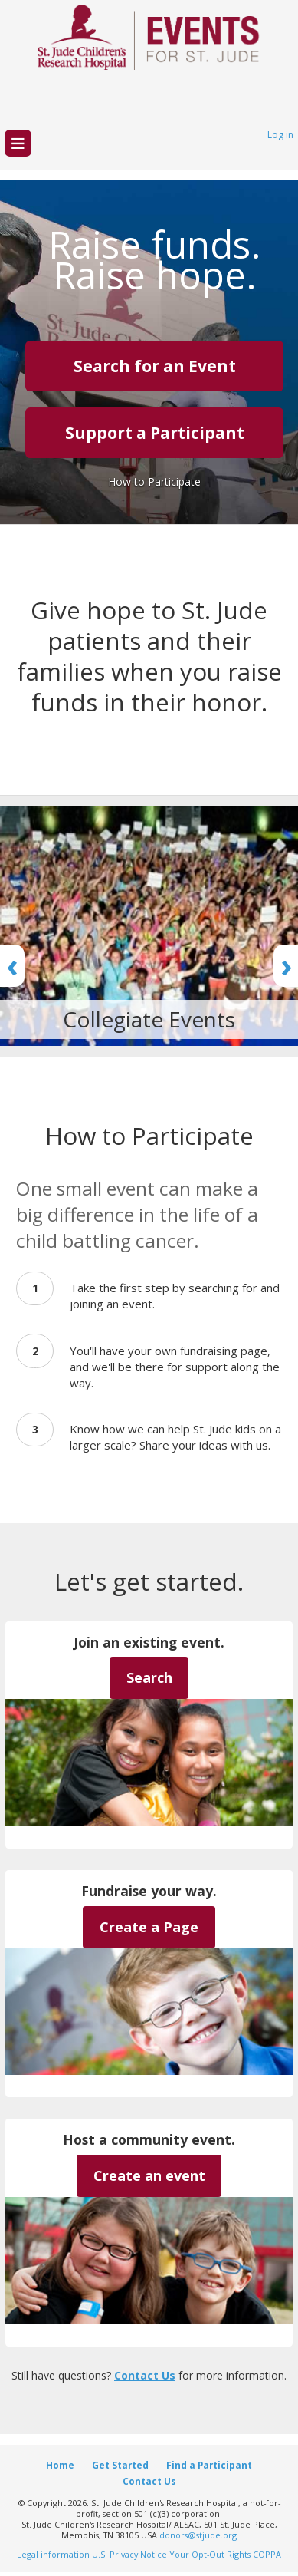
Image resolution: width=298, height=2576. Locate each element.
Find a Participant (209, 2465)
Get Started (120, 2465)
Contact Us (144, 2375)
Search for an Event (155, 366)
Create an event (149, 2175)
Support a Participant (154, 433)
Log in (280, 134)
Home (60, 2465)
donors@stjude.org (198, 2535)
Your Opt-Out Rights (210, 2554)
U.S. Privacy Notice (129, 2554)
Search (149, 1677)
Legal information (53, 2554)
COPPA (267, 2554)
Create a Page (149, 1927)
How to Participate (154, 481)
